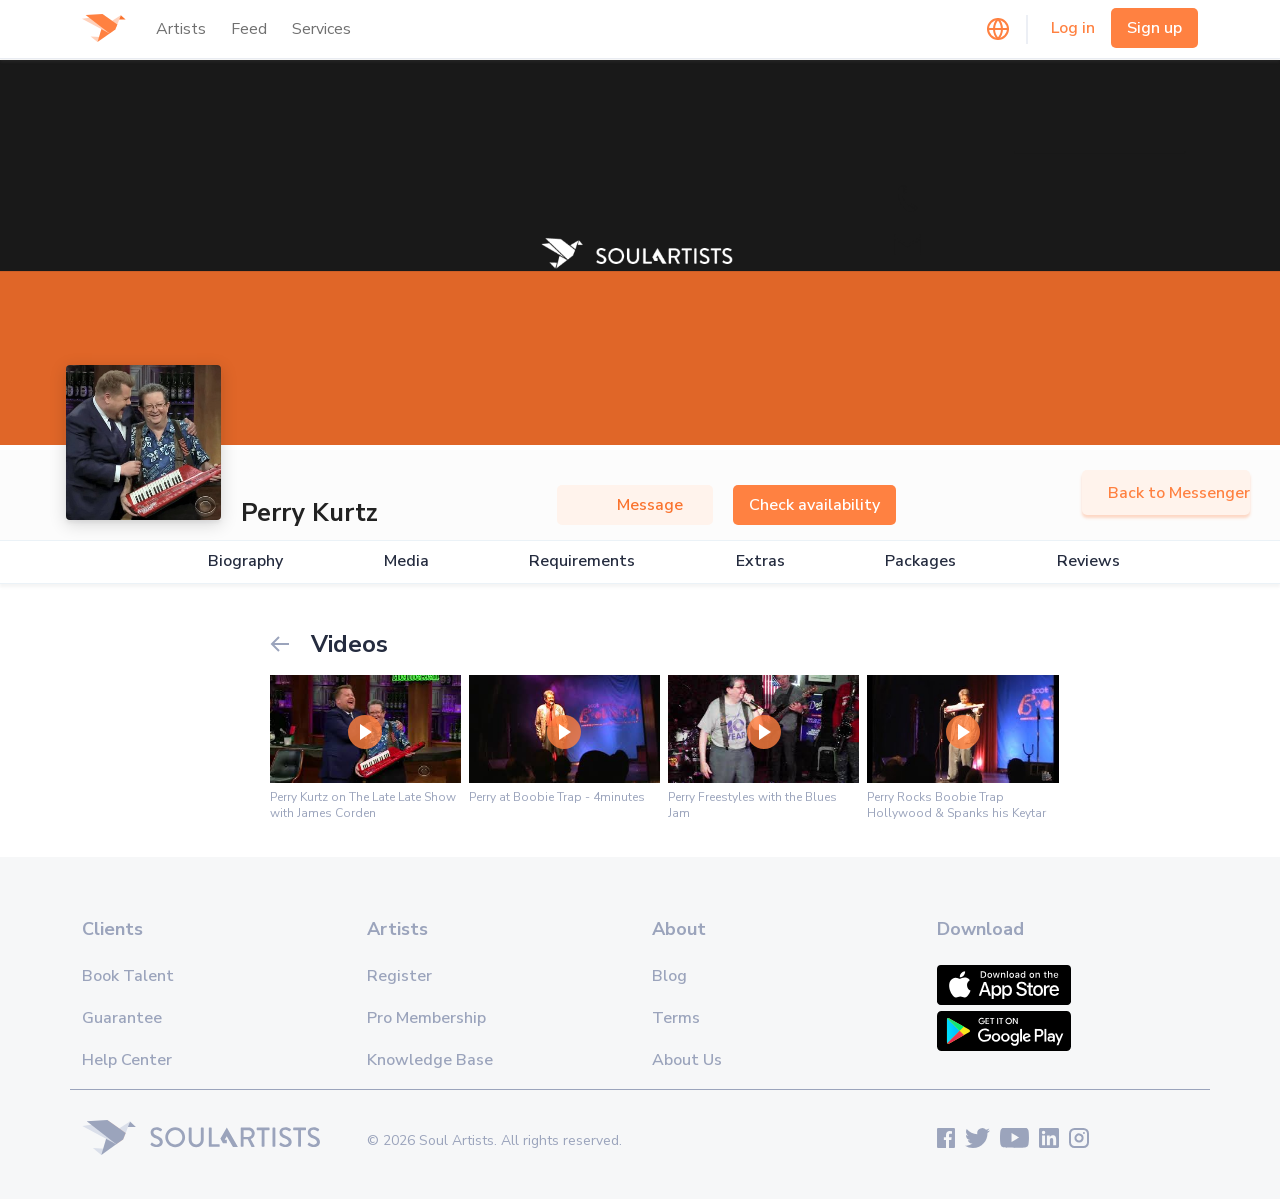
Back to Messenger (1166, 493)
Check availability (814, 505)
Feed (249, 29)
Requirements (582, 561)
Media (406, 561)
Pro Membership (426, 1018)
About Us (687, 1060)
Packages (920, 561)
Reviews (1088, 561)
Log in (1073, 28)
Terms (676, 1018)
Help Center (127, 1060)
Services (321, 29)
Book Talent (128, 976)
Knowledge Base (430, 1060)
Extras (760, 561)
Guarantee (122, 1018)
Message (635, 505)
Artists (181, 29)
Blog (669, 976)
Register (399, 976)
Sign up (1154, 28)
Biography (245, 561)
